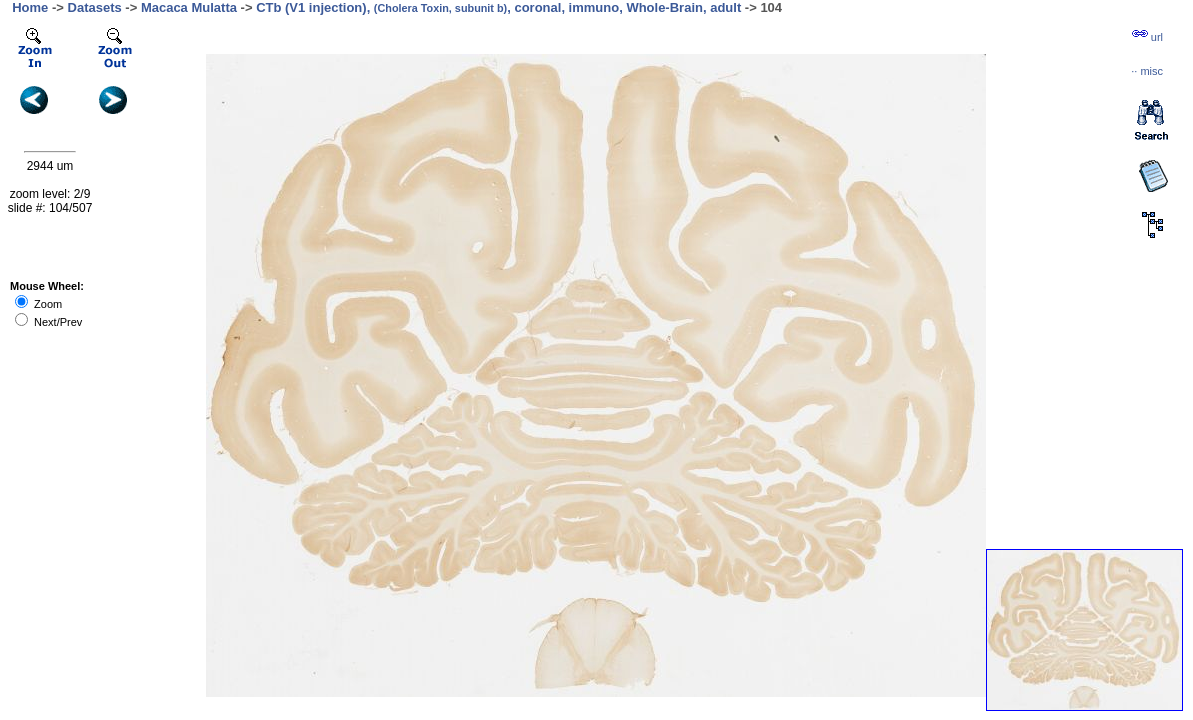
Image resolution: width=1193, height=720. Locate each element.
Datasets (95, 7)
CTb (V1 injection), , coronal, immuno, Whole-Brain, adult (498, 7)
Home (30, 7)
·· (1147, 71)
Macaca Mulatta (189, 7)
